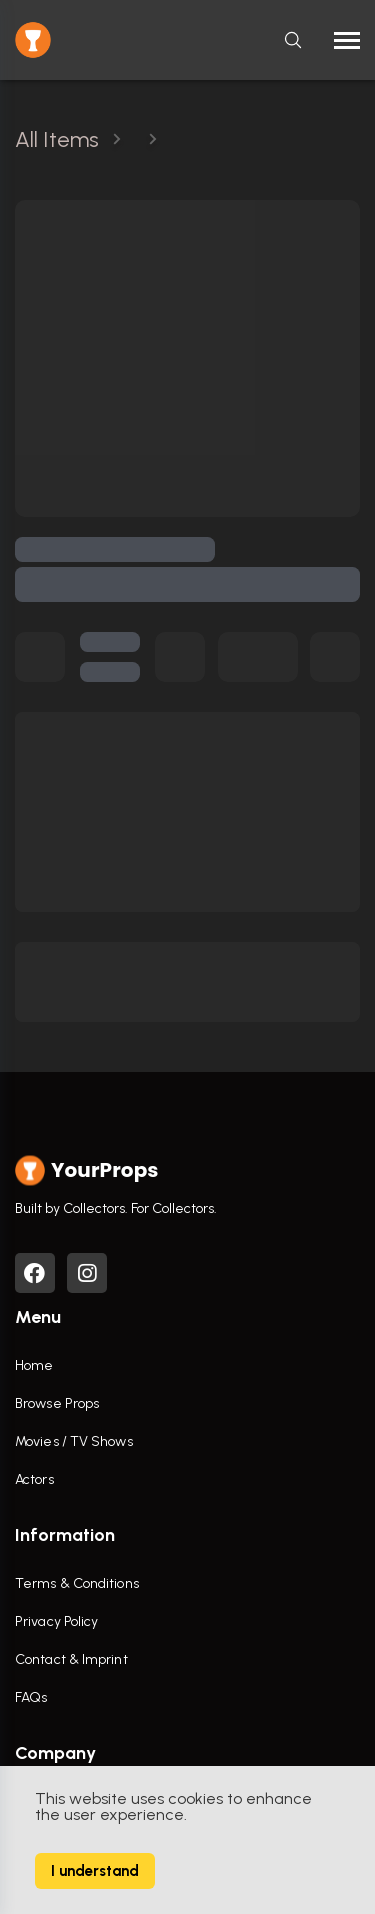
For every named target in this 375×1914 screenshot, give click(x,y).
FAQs (31, 1697)
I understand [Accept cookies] (95, 1871)
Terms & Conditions (77, 1583)
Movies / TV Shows (74, 1441)
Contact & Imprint (71, 1659)
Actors (34, 1479)
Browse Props (57, 1403)
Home (34, 1365)
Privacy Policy (56, 1621)
